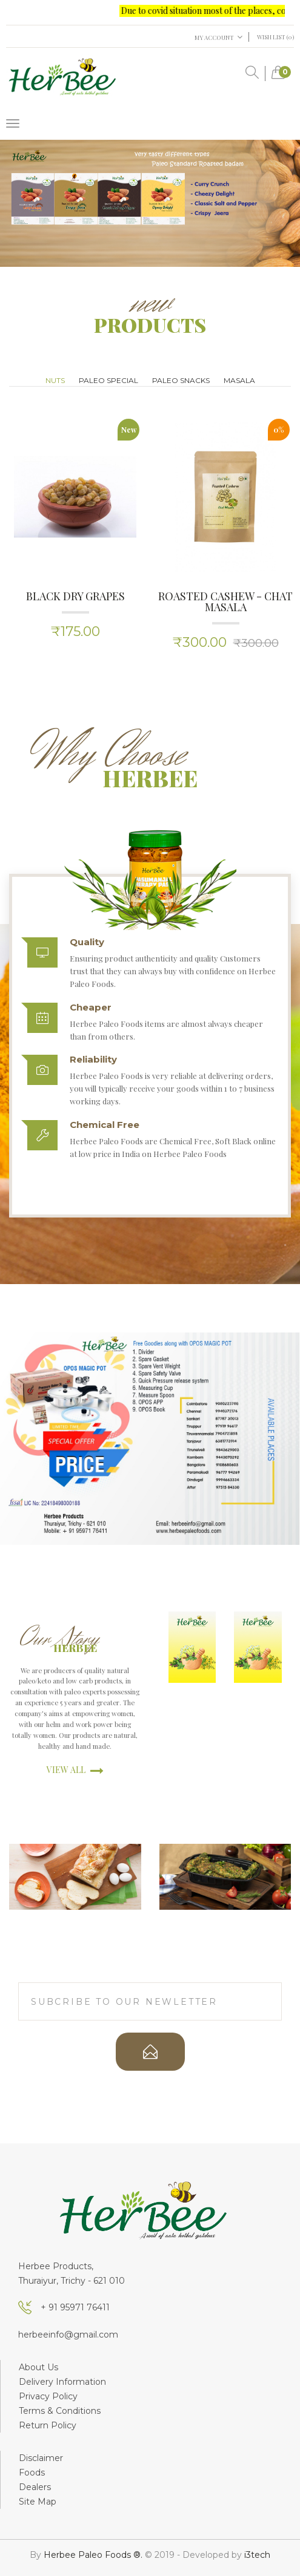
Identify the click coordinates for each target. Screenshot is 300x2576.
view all (75, 1769)
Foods (32, 2472)
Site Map (37, 2501)
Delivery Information (62, 2381)
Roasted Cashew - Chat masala (225, 601)
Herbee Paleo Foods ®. (94, 2554)
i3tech (257, 2554)
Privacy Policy (48, 2396)
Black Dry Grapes (75, 596)
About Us (38, 2367)
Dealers (35, 2487)
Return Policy (47, 2425)
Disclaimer (41, 2458)
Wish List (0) (275, 37)
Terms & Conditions (60, 2410)
